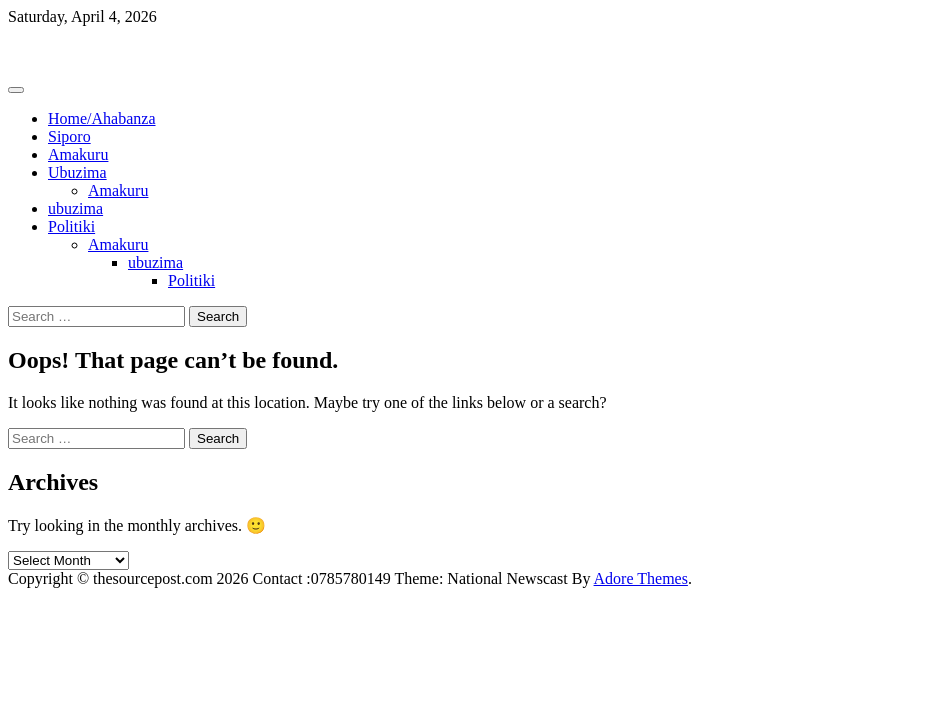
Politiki (71, 226)
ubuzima (75, 208)
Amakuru (78, 154)
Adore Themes (641, 578)
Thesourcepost (54, 50)
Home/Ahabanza (102, 118)
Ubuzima (77, 172)
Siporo (69, 136)
